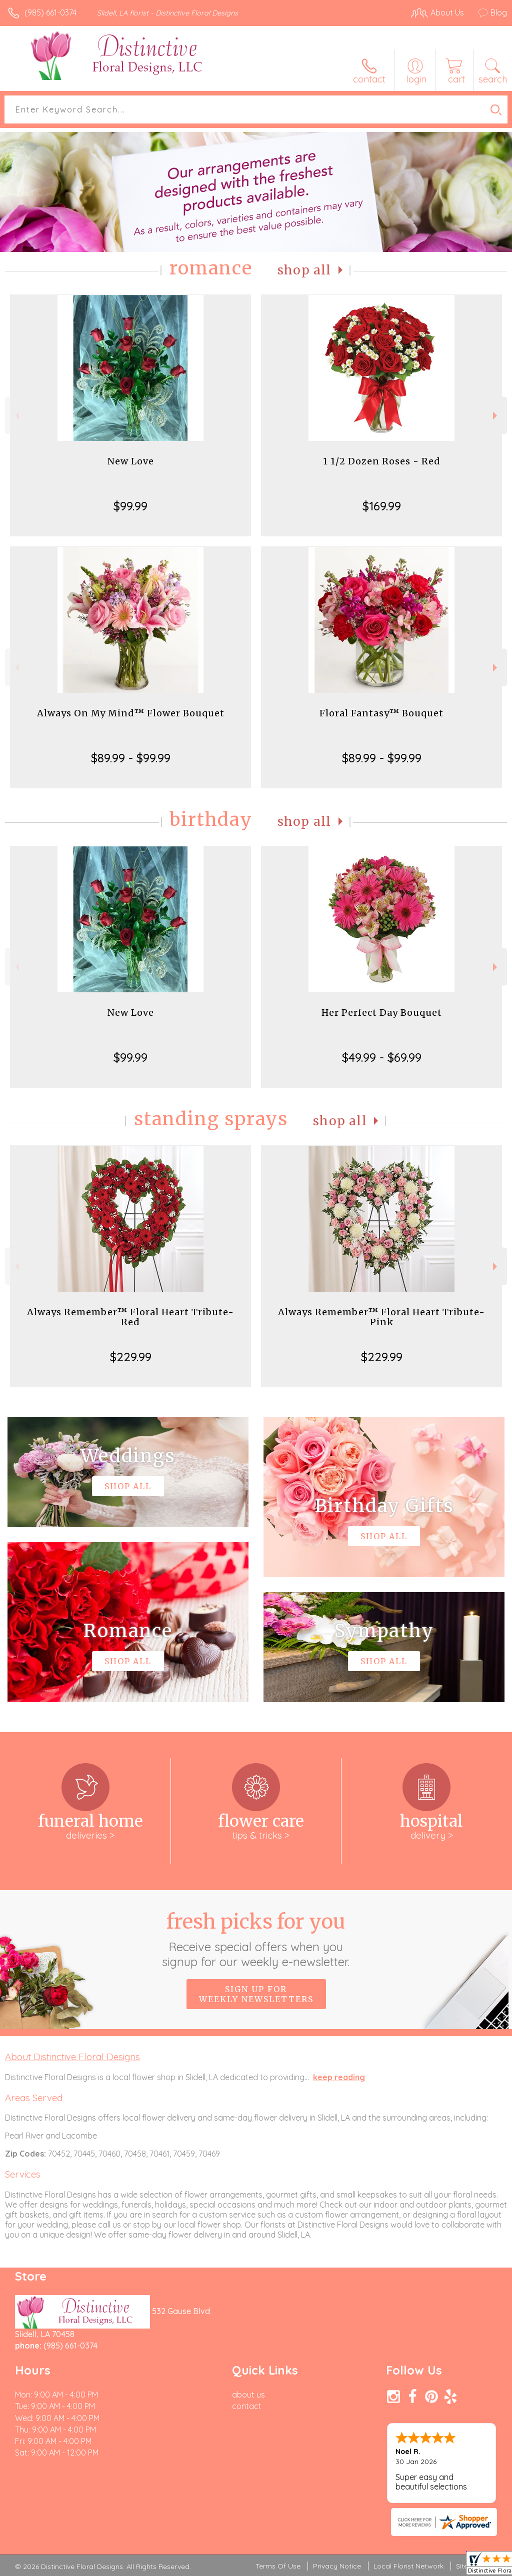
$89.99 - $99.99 (130, 757)
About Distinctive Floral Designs (72, 2057)
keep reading (339, 2077)
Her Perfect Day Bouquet (382, 1012)
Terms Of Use (278, 2566)
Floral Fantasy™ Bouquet (382, 713)
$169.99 (381, 505)
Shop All (305, 270)
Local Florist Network (409, 2566)
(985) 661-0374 (50, 12)
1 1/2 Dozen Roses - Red (381, 461)
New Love (131, 461)
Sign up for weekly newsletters (256, 1994)
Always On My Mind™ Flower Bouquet (130, 713)
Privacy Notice (337, 2566)
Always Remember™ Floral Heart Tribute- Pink (381, 1317)
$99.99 (131, 505)
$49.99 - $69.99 (382, 1057)
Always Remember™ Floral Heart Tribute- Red (130, 1317)
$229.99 (131, 1356)
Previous (15, 415)
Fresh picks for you (256, 1939)
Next (496, 415)
